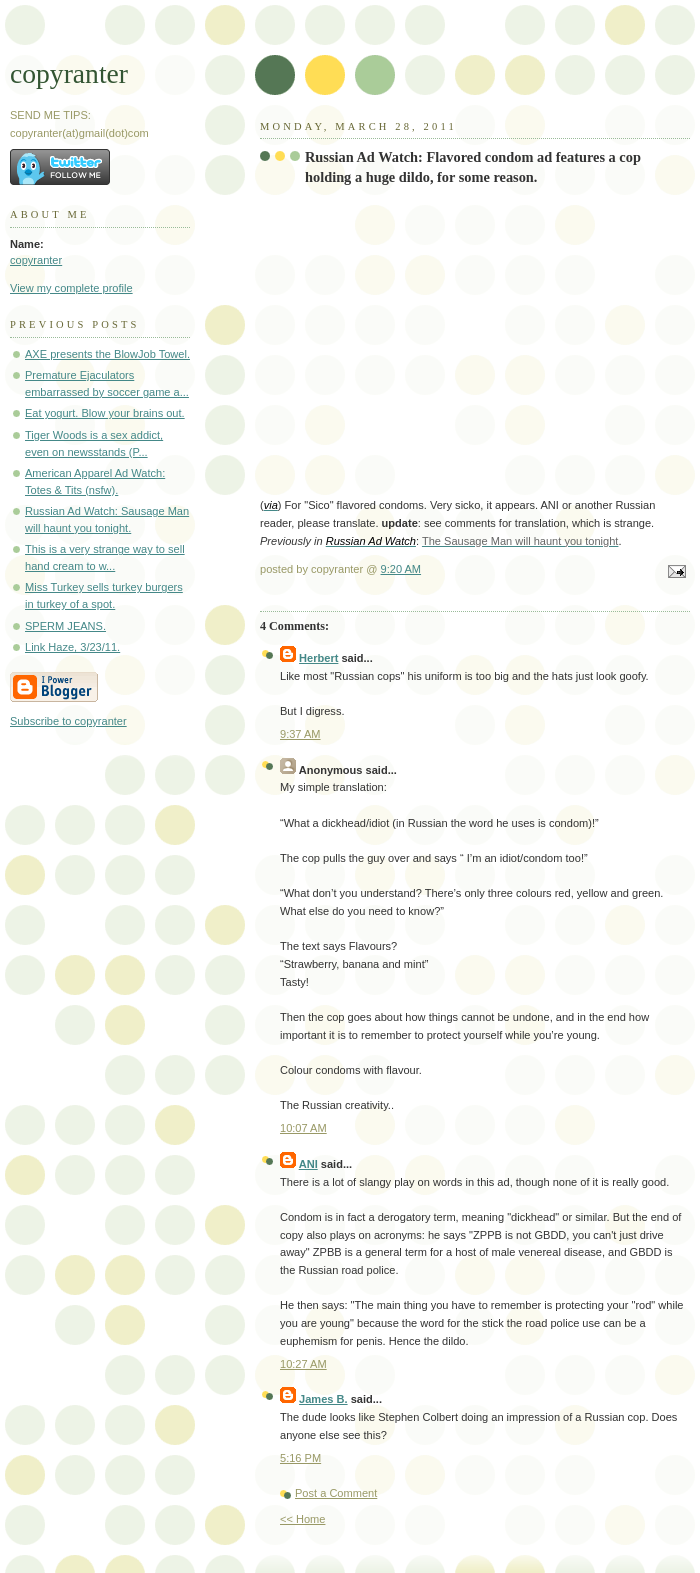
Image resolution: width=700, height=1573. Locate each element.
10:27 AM (303, 1364)
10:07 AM (303, 1128)
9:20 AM (401, 569)
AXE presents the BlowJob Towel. (107, 354)
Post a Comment (336, 1493)
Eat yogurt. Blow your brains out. (105, 413)
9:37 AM (300, 734)
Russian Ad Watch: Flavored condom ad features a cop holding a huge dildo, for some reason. (473, 167)
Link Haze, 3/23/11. (72, 647)
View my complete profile (71, 288)
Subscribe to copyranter (68, 721)
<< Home (302, 1519)
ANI (308, 1164)
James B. (323, 1399)
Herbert (318, 658)
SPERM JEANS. (65, 626)
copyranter (69, 73)
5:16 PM (300, 1458)
